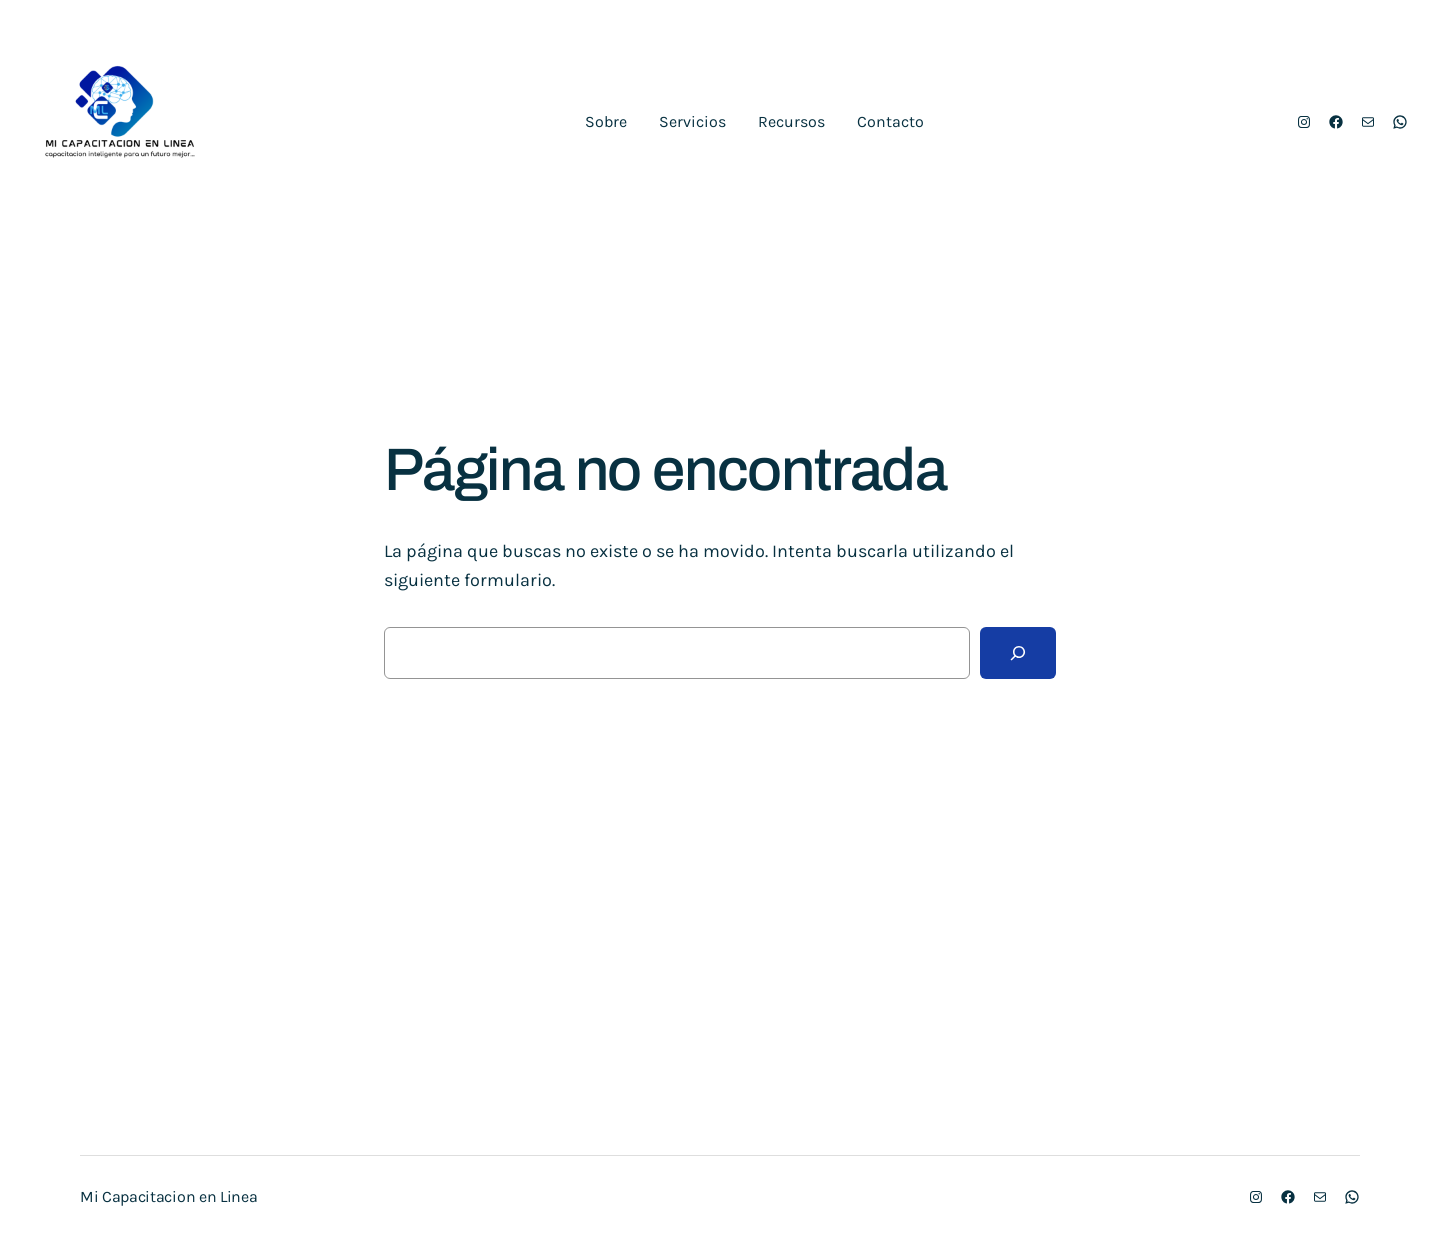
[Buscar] (1018, 653)
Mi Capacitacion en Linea (168, 1196)
